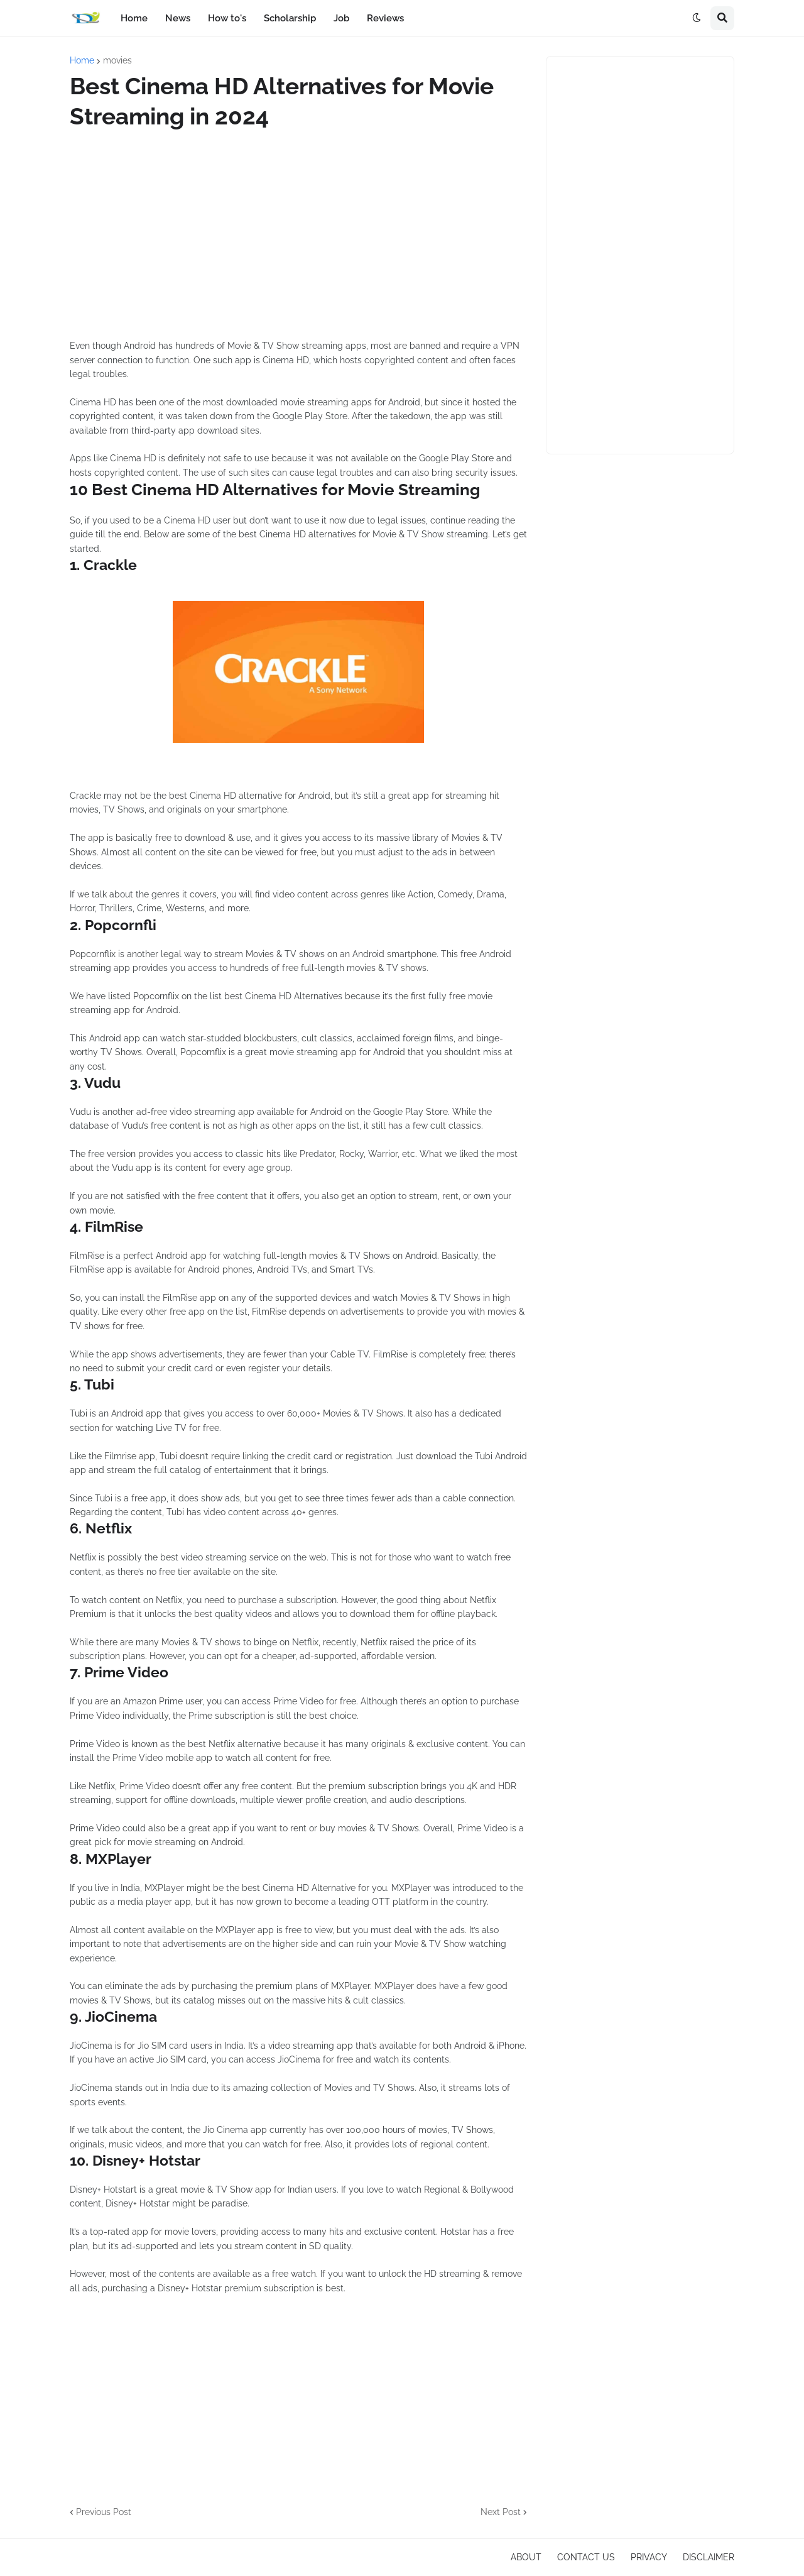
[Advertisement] (298, 235)
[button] (696, 18)
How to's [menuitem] (227, 18)
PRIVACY (649, 2557)
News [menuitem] (177, 18)
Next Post (501, 2512)
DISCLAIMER (708, 2557)
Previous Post (103, 2512)
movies (117, 60)
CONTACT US (586, 2557)
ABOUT (526, 2557)
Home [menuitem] (134, 18)
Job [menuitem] (341, 18)
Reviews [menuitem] (385, 18)
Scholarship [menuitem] (290, 18)
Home (82, 60)
